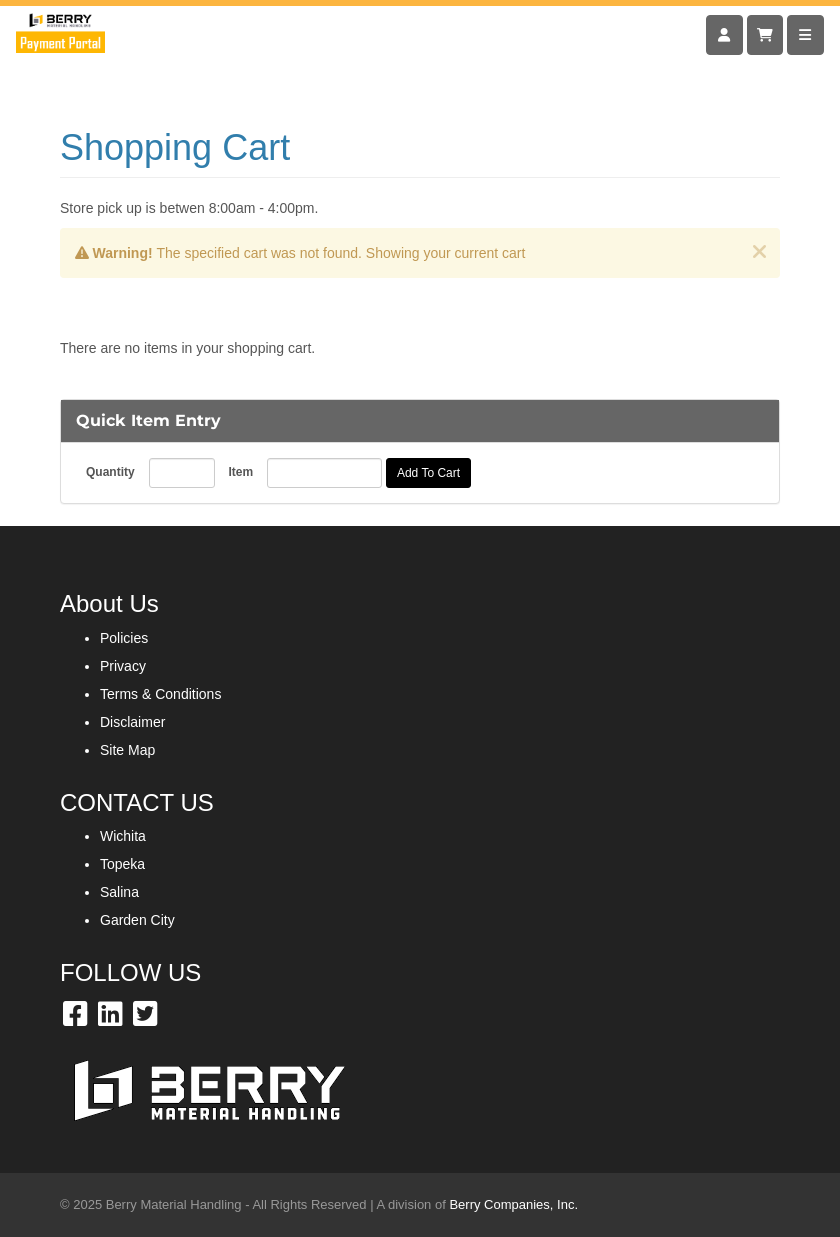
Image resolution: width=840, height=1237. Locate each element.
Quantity (110, 472)
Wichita (123, 836)
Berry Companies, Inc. (513, 1204)
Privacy (123, 666)
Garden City (137, 920)
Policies (124, 638)
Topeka (122, 864)
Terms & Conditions (160, 694)
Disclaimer (132, 722)
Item (240, 472)
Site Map (127, 750)
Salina (119, 892)
